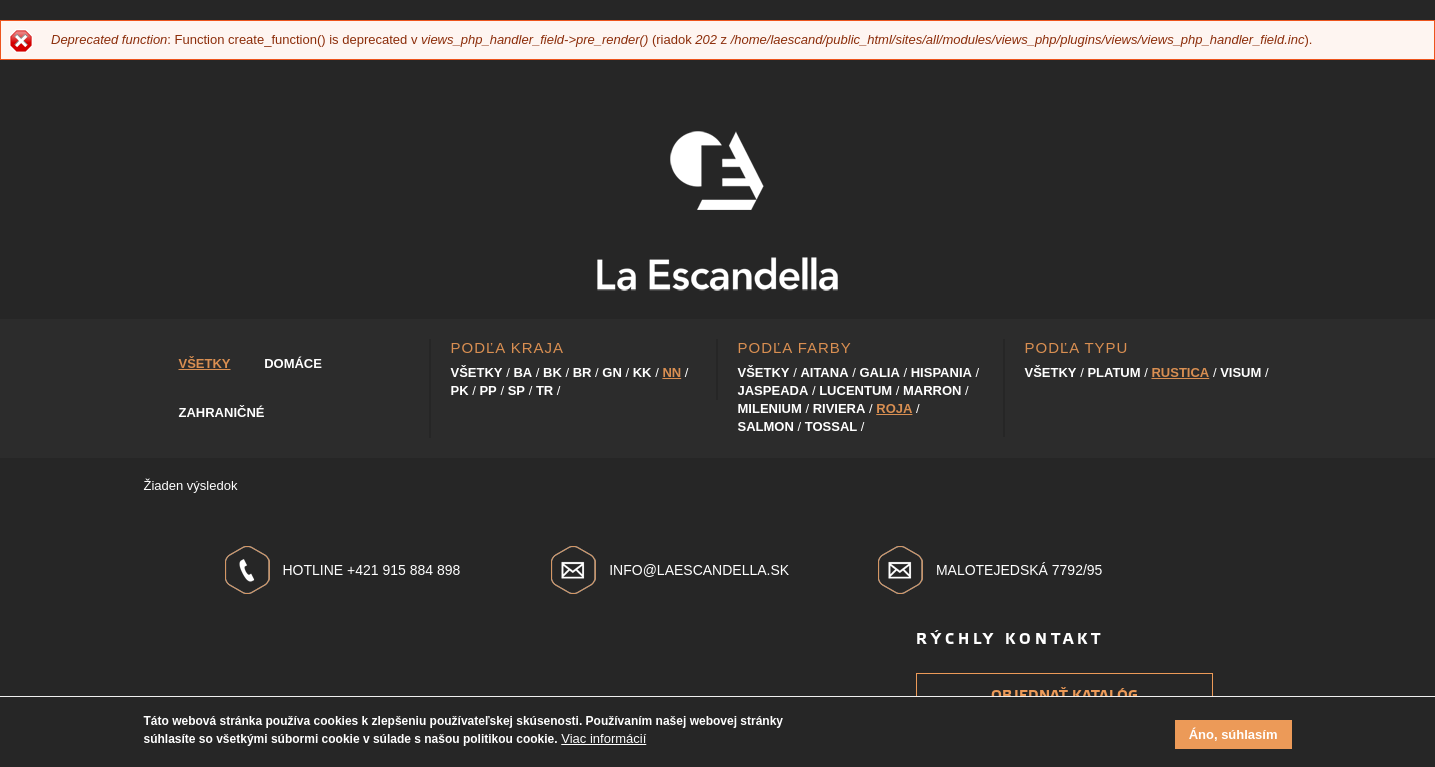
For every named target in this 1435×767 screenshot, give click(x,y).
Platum (1113, 372)
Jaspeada (773, 390)
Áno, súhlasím (1233, 738)
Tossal (831, 426)
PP (487, 390)
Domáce (293, 363)
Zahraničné (222, 412)
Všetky (205, 363)
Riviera (839, 408)
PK (460, 390)
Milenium (770, 408)
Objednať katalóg (1064, 695)
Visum (1240, 372)
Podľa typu (1077, 347)
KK (642, 372)
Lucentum (855, 390)
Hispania (941, 372)
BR (582, 372)
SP (516, 390)
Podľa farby (795, 347)
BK (552, 372)
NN (671, 372)
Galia (879, 372)
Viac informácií (603, 742)
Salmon (766, 426)
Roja (894, 408)
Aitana (824, 372)
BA (522, 372)
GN (612, 372)
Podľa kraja (508, 347)
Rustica (1180, 372)
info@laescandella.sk (699, 570)
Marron (932, 390)
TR (544, 390)
